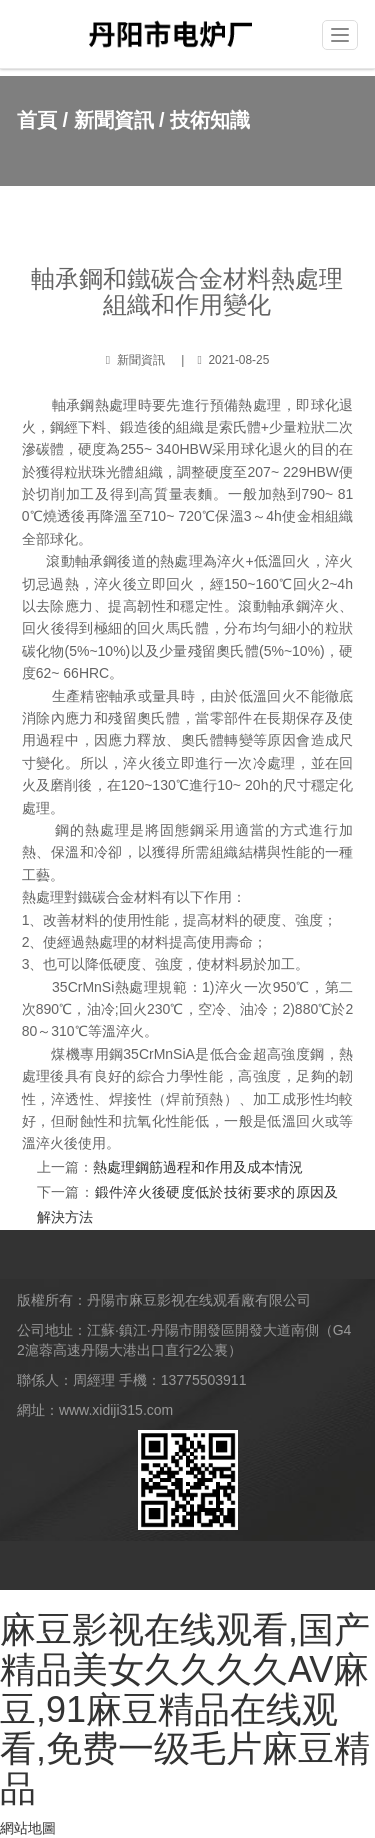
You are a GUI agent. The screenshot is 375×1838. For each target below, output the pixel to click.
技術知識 (210, 120)
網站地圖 (28, 1828)
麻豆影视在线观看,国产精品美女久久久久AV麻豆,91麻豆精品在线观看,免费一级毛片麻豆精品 (185, 1708)
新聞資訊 (114, 120)
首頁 (37, 120)
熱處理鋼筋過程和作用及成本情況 (198, 1167)
